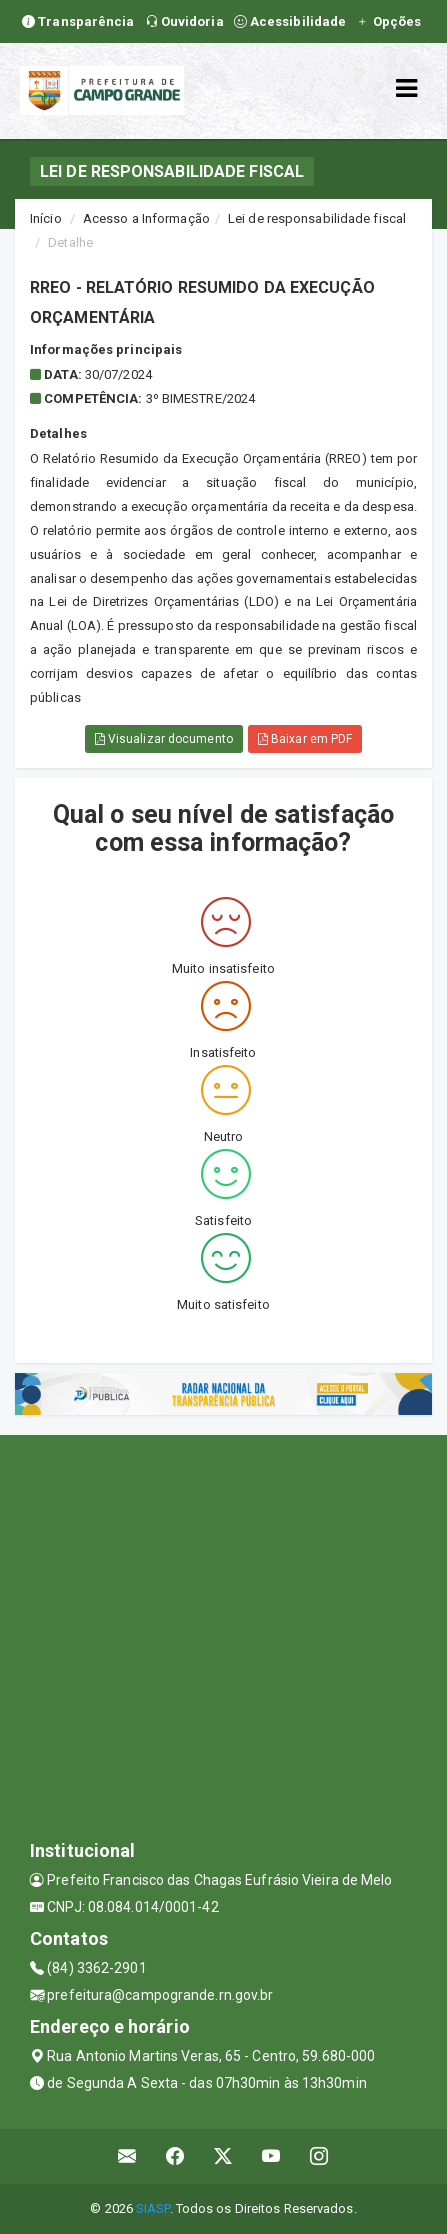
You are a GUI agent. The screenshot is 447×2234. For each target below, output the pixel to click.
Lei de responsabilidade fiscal (317, 218)
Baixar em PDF (305, 739)
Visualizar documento (164, 739)
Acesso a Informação (146, 218)
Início (46, 218)
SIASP (153, 2208)
